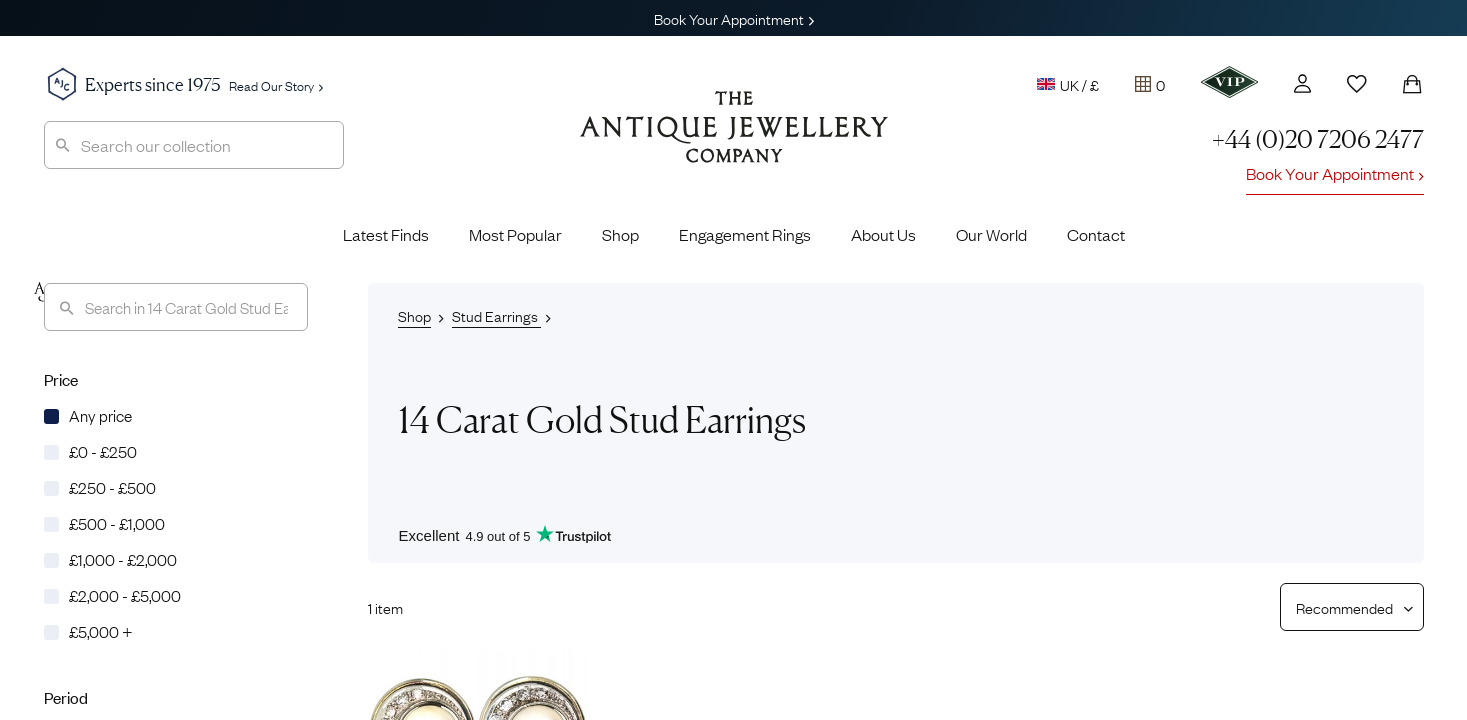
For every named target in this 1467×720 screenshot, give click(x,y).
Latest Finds (386, 234)
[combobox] (194, 145)
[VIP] (1229, 82)
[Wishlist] (1357, 84)
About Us (883, 234)
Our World (991, 234)
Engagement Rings (745, 234)
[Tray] (1150, 84)
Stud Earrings (496, 315)
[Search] (176, 307)
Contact (1096, 234)
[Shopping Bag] (1412, 84)
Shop (620, 234)
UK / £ (1068, 84)
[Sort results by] (1344, 607)
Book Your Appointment (734, 18)
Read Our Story (276, 85)
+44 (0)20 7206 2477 (1318, 139)
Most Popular (515, 234)
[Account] (1302, 83)
